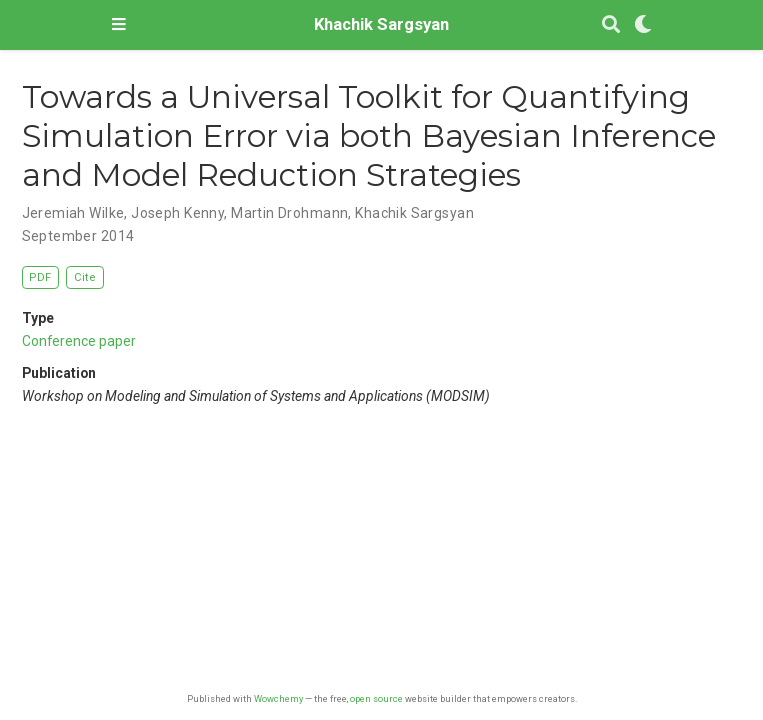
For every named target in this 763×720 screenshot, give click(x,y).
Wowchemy (278, 698)
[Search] (611, 25)
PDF (40, 277)
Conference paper (79, 341)
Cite (85, 277)
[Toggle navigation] (119, 25)
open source (376, 698)
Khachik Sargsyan (381, 24)
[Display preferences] (643, 25)
